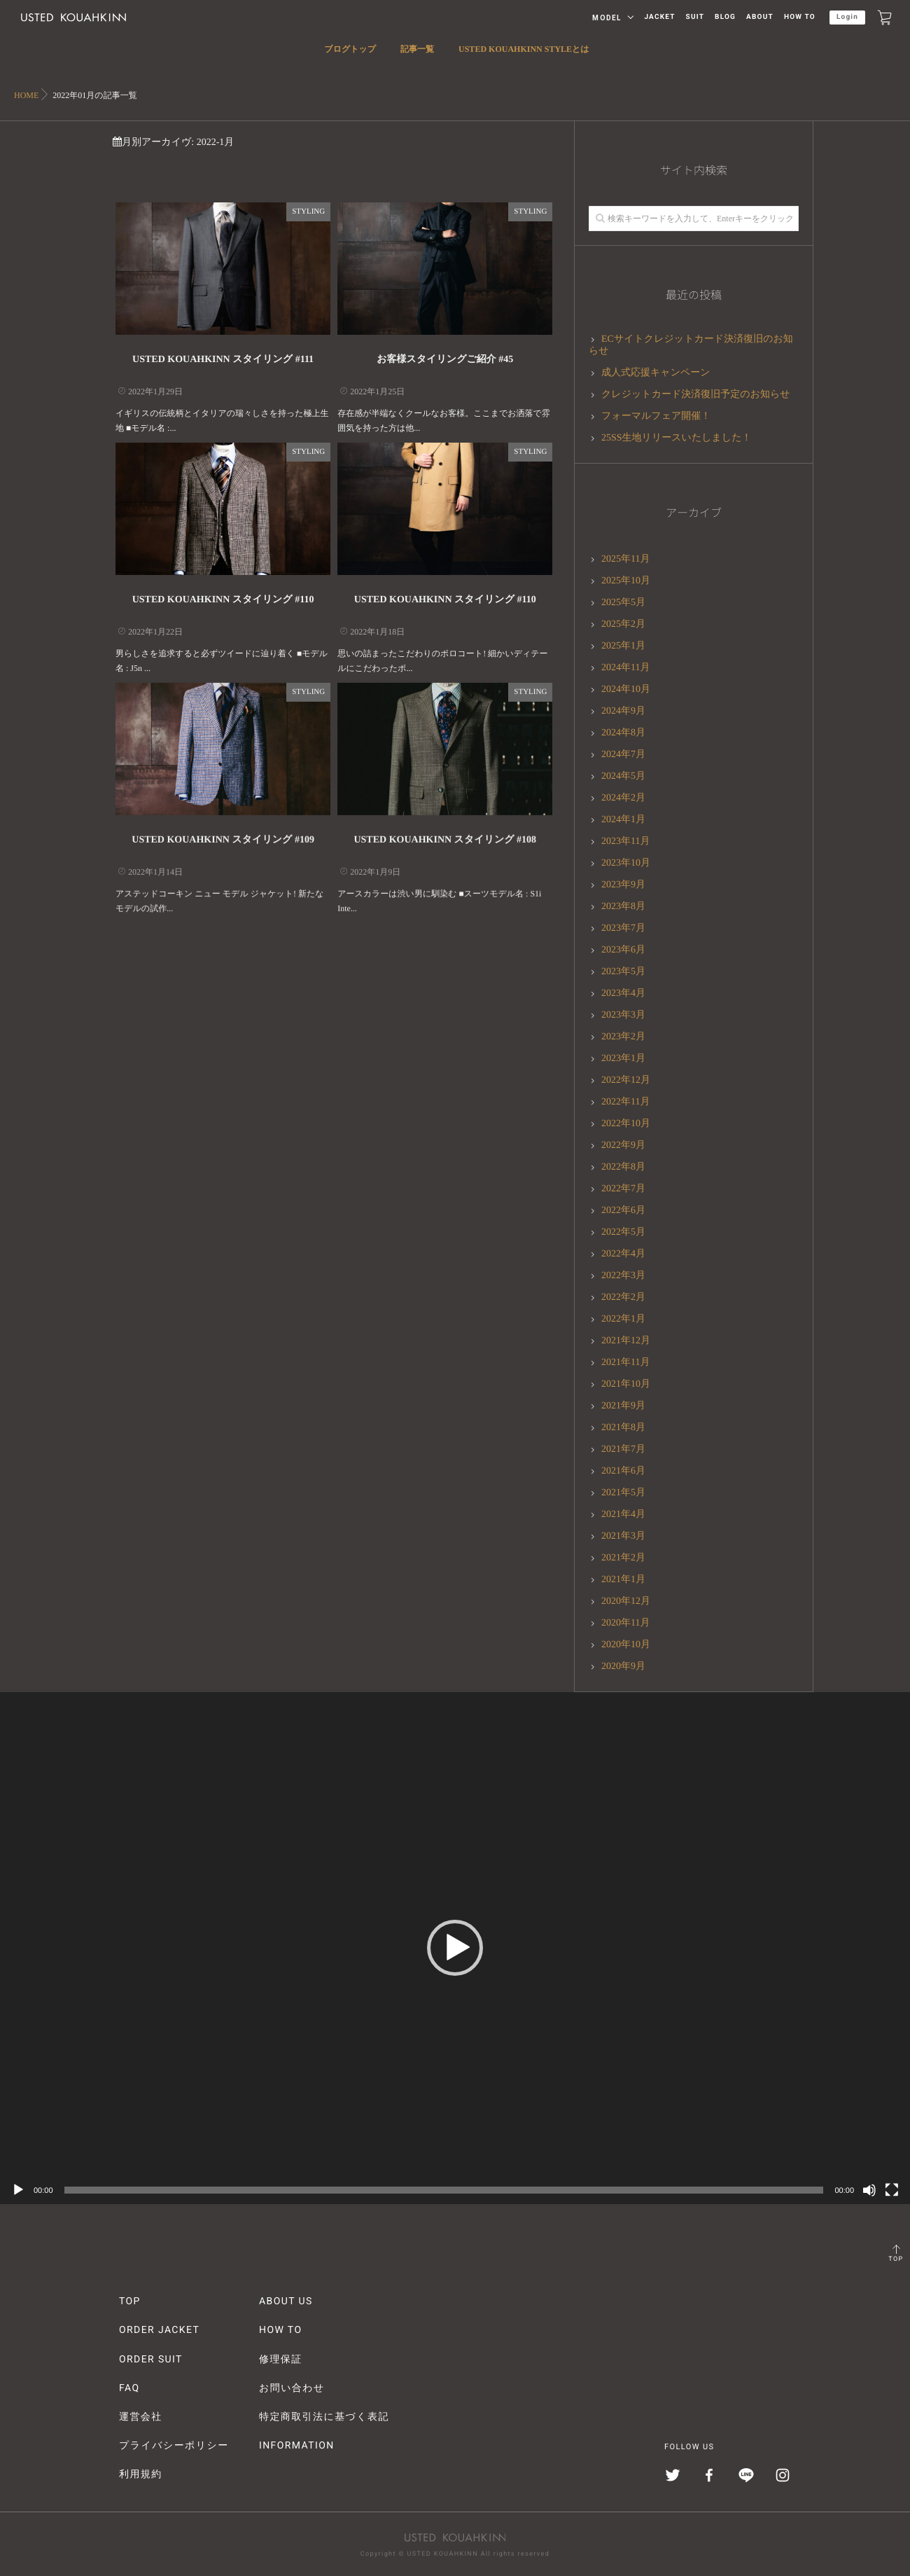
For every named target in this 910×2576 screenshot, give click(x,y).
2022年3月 (623, 1275)
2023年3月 (623, 1015)
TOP (895, 2259)
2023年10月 (625, 863)
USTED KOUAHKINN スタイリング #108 (445, 833)
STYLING (308, 211)
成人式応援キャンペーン (655, 373)
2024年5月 (623, 776)
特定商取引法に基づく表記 (324, 2417)
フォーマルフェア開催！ (655, 416)
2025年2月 (623, 624)
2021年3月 (623, 1536)
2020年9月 (623, 1666)
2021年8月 (623, 1427)
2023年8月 (623, 906)
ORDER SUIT (151, 2359)
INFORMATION (297, 2445)
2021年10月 (625, 1384)
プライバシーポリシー (174, 2445)
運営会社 (140, 2417)
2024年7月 (623, 754)
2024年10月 (625, 689)
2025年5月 (623, 602)
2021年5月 (623, 1493)
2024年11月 (625, 668)
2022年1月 (623, 1319)
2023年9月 (623, 885)
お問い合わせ (292, 2388)
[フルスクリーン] (892, 2190)
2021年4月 (623, 1514)
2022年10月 (625, 1124)
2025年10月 (625, 581)
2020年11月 (625, 1623)
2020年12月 (625, 1601)
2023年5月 (623, 972)
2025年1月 (623, 646)
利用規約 (140, 2474)
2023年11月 (625, 841)
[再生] (18, 2190)
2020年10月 (625, 1645)
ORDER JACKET (159, 2330)
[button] (455, 1948)
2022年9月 (623, 1145)
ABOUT (760, 17)
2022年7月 (623, 1189)
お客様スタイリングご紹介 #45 (445, 359)
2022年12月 (625, 1080)
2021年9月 (623, 1406)
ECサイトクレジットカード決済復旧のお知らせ (691, 345)
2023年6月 (623, 950)
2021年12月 (625, 1341)
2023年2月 (623, 1037)
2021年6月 (623, 1471)
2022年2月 (623, 1297)
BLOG (725, 17)
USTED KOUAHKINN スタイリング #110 (223, 600)
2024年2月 (623, 798)
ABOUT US (286, 2301)
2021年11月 (625, 1362)
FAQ (129, 2388)
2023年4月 (623, 993)
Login (847, 17)
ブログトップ (350, 57)
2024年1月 (623, 820)
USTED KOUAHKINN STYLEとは (523, 57)
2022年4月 (623, 1254)
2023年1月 (623, 1058)
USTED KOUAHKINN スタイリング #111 (223, 359)
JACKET (659, 17)
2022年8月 (623, 1167)
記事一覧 (417, 57)
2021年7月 (623, 1449)
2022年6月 (623, 1210)
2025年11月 (625, 559)
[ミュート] (869, 2190)
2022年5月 (623, 1232)
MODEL (606, 18)
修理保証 (280, 2359)
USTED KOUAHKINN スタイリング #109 (223, 833)
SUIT (695, 17)
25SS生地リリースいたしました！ (676, 438)
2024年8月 (623, 733)
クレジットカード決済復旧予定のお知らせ (695, 394)
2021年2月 (623, 1558)
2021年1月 (623, 1579)
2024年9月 (623, 711)
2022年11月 (625, 1102)
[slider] (444, 2190)
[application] (455, 1948)
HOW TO (800, 17)
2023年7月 (623, 928)
